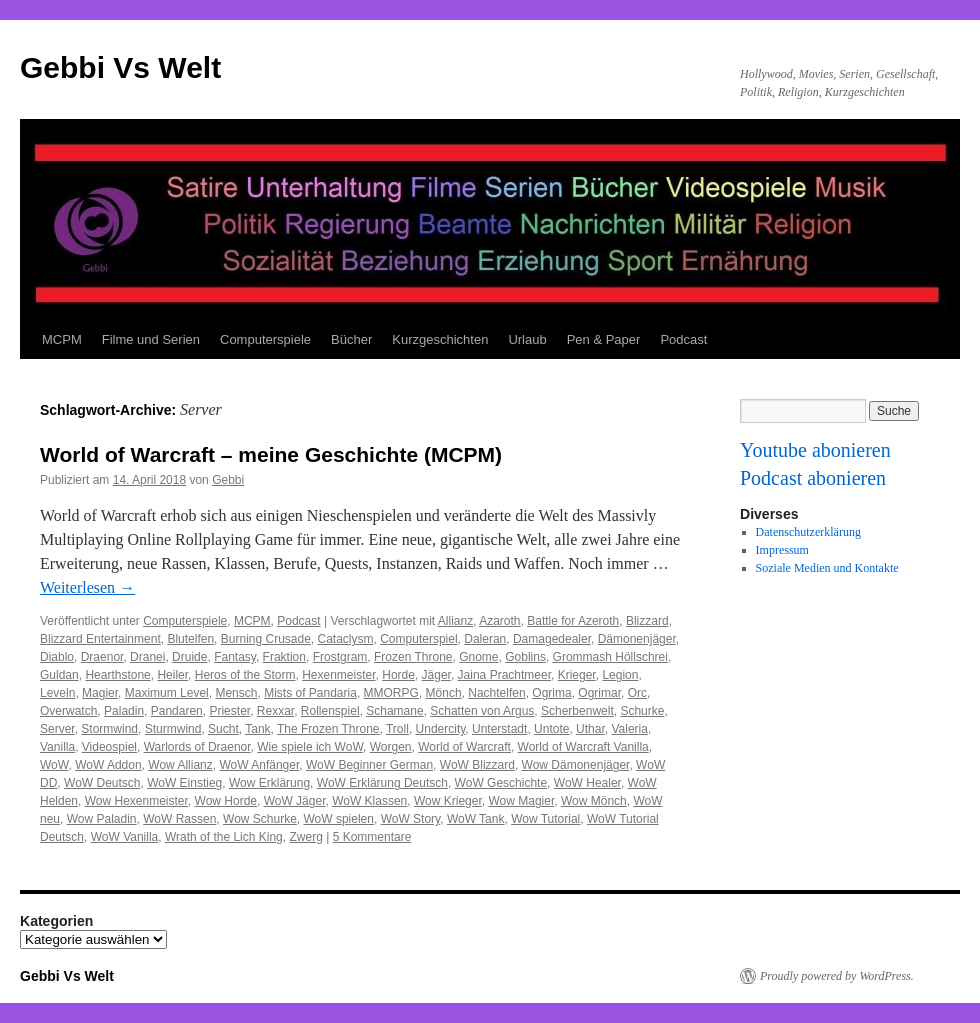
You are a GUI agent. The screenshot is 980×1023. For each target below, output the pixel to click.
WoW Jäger (295, 801)
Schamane (394, 711)
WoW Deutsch (102, 783)
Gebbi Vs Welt (120, 67)
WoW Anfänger (259, 765)
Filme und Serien (151, 339)
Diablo (57, 657)
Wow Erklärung (269, 783)
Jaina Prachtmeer (504, 675)
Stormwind (109, 729)
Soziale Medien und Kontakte (827, 568)
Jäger (436, 675)
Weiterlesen (87, 587)
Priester (229, 711)
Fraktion (284, 657)
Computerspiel (418, 639)
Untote (551, 729)
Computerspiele (265, 339)
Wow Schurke (260, 819)
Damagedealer (552, 639)
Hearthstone (117, 675)
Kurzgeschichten (440, 339)
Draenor (102, 657)
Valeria (629, 729)
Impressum (782, 550)
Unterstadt (499, 729)
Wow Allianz (180, 765)
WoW (54, 765)
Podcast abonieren (813, 478)
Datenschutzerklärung (808, 532)
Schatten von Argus (482, 711)
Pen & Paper (604, 339)
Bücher (351, 339)
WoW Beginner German (369, 765)
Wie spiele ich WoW (310, 747)
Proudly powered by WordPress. (837, 976)
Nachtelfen (496, 693)
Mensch (236, 693)
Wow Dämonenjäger (576, 765)
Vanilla (57, 747)
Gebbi (228, 480)
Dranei (147, 657)
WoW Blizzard (477, 765)
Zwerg (305, 837)
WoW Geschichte (501, 783)
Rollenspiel (330, 711)
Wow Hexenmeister (136, 801)
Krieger (577, 675)
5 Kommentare (372, 837)
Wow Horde (226, 801)
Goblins (525, 657)
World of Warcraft (464, 747)
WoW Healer (587, 783)
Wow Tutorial (545, 819)
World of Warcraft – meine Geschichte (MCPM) (271, 454)
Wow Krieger (448, 801)
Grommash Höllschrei (610, 657)
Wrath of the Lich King (224, 837)
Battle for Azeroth (573, 621)
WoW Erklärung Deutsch (382, 783)
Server (57, 729)
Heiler (172, 675)
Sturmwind (173, 729)
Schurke (642, 711)
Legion (620, 675)
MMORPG (391, 693)
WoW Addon (108, 765)
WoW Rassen (179, 819)
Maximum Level (167, 693)
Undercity (441, 729)
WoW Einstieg (184, 783)
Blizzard (647, 621)
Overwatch (68, 711)
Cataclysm (346, 639)
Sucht (223, 729)
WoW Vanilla (125, 837)
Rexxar (275, 711)
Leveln (57, 693)
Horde (398, 675)
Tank (257, 729)
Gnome (478, 657)
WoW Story (411, 819)
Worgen (391, 747)
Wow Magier (521, 801)
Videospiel (109, 747)
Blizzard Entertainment (100, 639)
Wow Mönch (594, 801)
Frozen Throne (413, 657)
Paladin (124, 711)
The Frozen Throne (328, 729)
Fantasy (235, 657)
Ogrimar (599, 693)
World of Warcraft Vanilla (583, 747)
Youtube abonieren (815, 450)
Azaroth (499, 621)
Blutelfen (190, 639)
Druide (189, 657)
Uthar (590, 729)
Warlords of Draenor (197, 747)
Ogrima (551, 693)
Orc (637, 693)
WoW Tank (476, 819)
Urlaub (527, 339)
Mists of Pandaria (310, 693)
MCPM (62, 339)
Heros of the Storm (245, 675)
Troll (397, 729)
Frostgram (340, 657)
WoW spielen (339, 819)
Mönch (444, 693)
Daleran (485, 639)
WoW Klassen (369, 801)
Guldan (59, 675)
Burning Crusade (266, 639)
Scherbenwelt (577, 711)
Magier (100, 693)
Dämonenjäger (637, 639)
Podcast (683, 339)
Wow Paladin (102, 819)
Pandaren (177, 711)
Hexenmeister (338, 675)
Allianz (455, 621)
